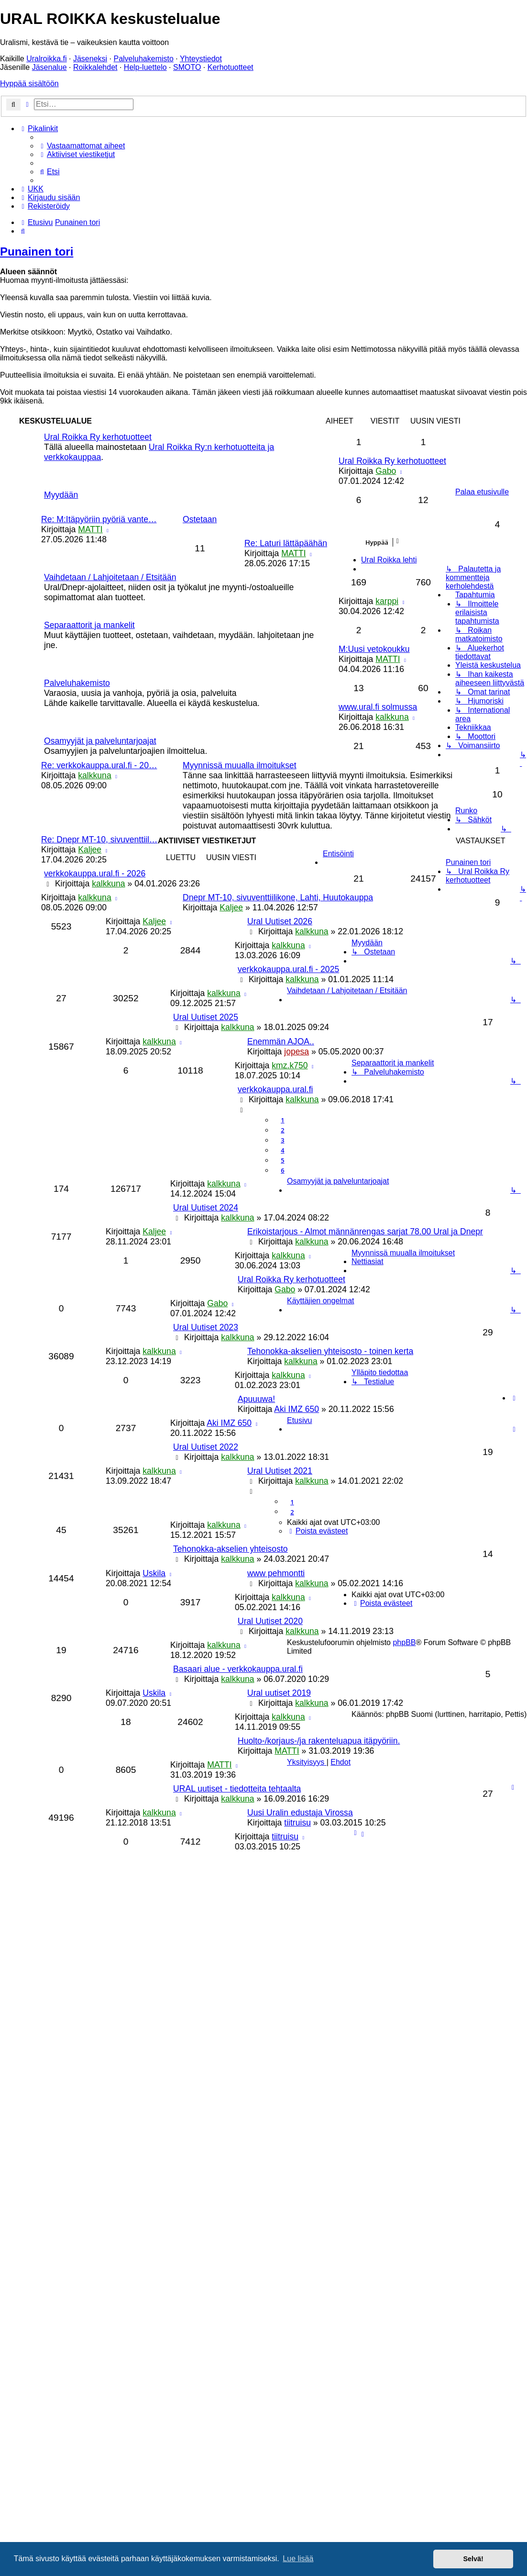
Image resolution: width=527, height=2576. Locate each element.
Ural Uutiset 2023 (205, 1327)
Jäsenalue (49, 67)
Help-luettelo (145, 67)
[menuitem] (81, 146)
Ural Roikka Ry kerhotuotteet (98, 437)
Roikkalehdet (95, 67)
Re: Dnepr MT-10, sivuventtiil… (99, 839)
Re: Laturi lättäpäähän (285, 543)
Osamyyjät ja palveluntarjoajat (100, 741)
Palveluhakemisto (143, 59)
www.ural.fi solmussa (378, 707)
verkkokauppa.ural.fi (275, 1089)
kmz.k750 (289, 1065)
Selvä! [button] (473, 2559)
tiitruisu (297, 1822)
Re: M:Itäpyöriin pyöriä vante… (99, 519)
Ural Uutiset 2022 (205, 1447)
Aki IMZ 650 (296, 1409)
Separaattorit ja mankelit (89, 625)
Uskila (154, 1573)
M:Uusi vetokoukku (374, 649)
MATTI (90, 529)
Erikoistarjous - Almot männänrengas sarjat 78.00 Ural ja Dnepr (365, 1231)
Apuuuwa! (256, 1399)
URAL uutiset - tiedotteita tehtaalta (237, 1788)
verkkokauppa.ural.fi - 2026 (94, 873)
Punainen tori (36, 251)
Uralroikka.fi (46, 59)
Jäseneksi (90, 59)
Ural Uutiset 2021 (279, 1471)
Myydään (61, 495)
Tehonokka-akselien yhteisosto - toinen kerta (330, 1351)
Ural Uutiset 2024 (205, 1207)
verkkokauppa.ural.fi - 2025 (288, 969)
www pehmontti (276, 1573)
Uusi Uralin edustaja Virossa (300, 1812)
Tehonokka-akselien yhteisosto (230, 1549)
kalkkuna (391, 717)
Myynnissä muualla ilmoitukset (239, 765)
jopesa (296, 1051)
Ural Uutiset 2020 (270, 1621)
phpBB (404, 1642)
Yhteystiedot (201, 59)
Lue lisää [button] (298, 2558)
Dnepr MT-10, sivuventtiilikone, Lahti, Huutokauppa (278, 897)
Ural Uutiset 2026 (279, 921)
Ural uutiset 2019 (279, 1693)
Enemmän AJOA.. (280, 1041)
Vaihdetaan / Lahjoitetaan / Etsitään (110, 577)
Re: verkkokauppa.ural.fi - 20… (99, 765)
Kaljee (89, 849)
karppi (386, 601)
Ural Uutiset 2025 (205, 1017)
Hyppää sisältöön (29, 83)
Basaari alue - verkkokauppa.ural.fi (238, 1669)
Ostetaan (200, 519)
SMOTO (187, 67)
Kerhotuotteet (230, 67)
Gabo (385, 471)
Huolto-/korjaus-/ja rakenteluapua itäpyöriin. (319, 1741)
